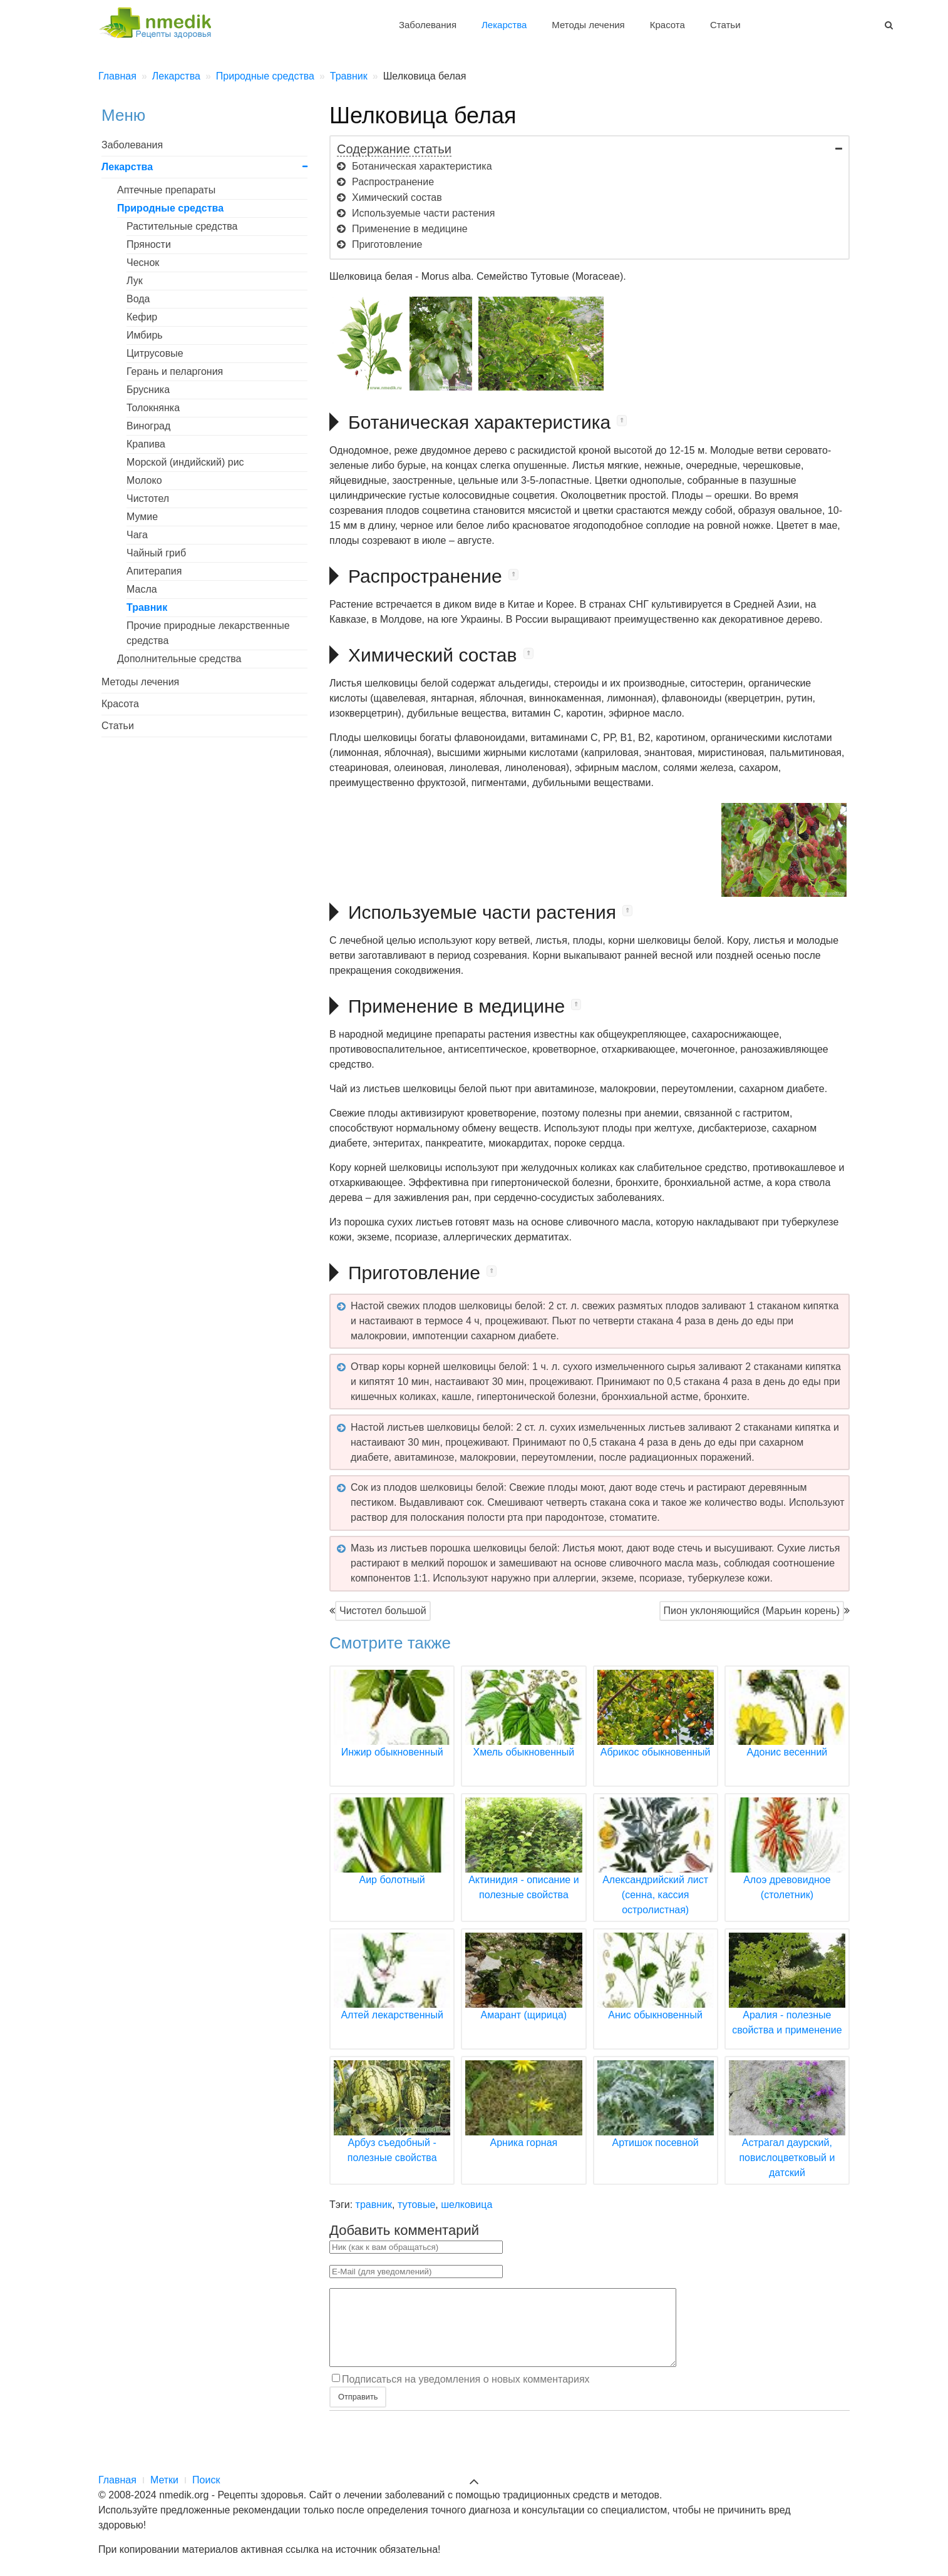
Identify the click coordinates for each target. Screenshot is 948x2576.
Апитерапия (154, 571)
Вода (138, 299)
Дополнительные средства (179, 658)
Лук (134, 280)
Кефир (141, 317)
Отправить (358, 2411)
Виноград (148, 426)
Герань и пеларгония (174, 371)
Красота (667, 24)
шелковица (466, 2204)
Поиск (206, 2480)
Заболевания (427, 24)
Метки (164, 2480)
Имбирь (144, 335)
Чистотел (147, 498)
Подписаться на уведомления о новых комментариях (466, 2393)
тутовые (416, 2204)
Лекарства (504, 24)
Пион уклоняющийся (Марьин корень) (752, 1610)
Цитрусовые (154, 353)
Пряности (148, 244)
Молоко (144, 480)
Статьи (725, 24)
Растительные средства (182, 226)
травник (374, 2204)
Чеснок (142, 262)
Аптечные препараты (166, 190)
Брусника (148, 389)
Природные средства (170, 208)
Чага (137, 534)
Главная (117, 2480)
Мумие (142, 516)
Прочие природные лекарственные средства (208, 633)
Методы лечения (588, 24)
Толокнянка (153, 407)
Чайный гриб (156, 553)
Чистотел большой (382, 1610)
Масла (141, 589)
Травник (146, 607)
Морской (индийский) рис (185, 462)
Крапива (145, 444)
